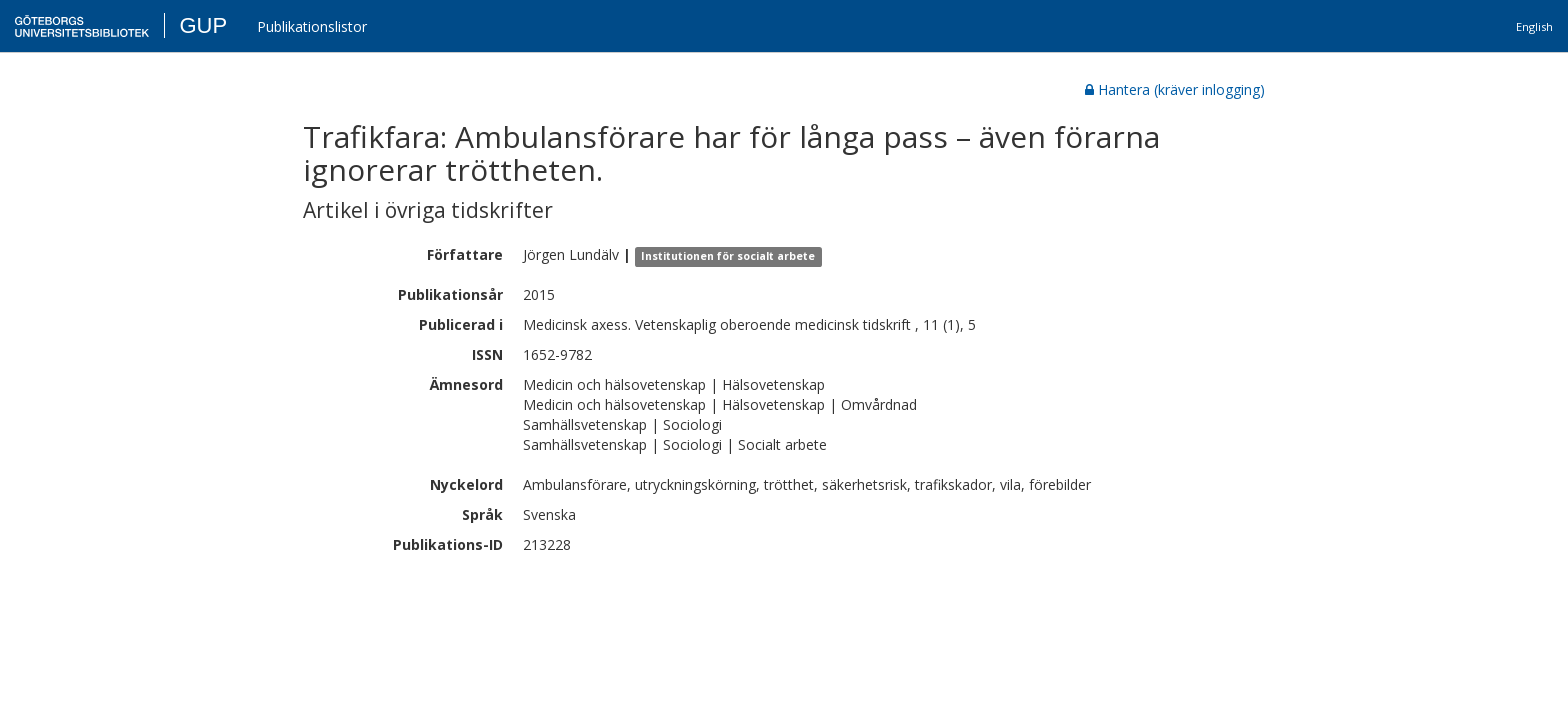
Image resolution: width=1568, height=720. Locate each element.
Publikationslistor (312, 26)
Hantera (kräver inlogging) (1175, 89)
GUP (203, 25)
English (1534, 26)
